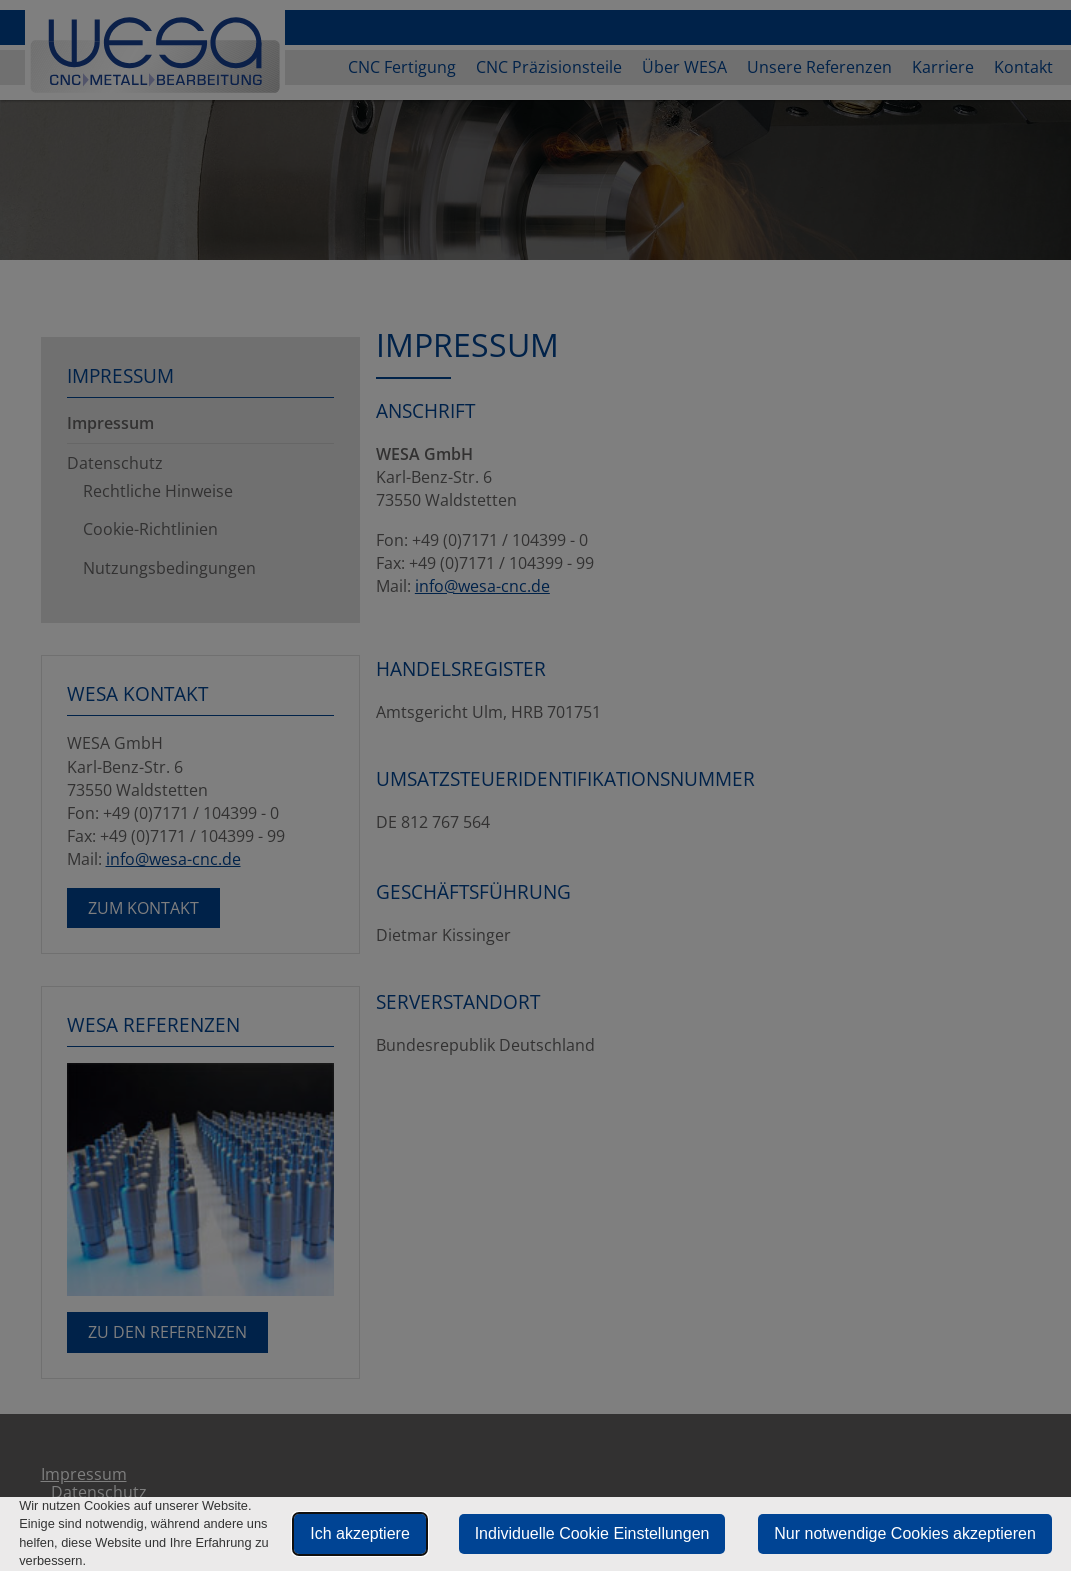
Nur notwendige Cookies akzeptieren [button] (904, 1533)
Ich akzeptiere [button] (360, 1533)
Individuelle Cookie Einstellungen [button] (592, 1533)
